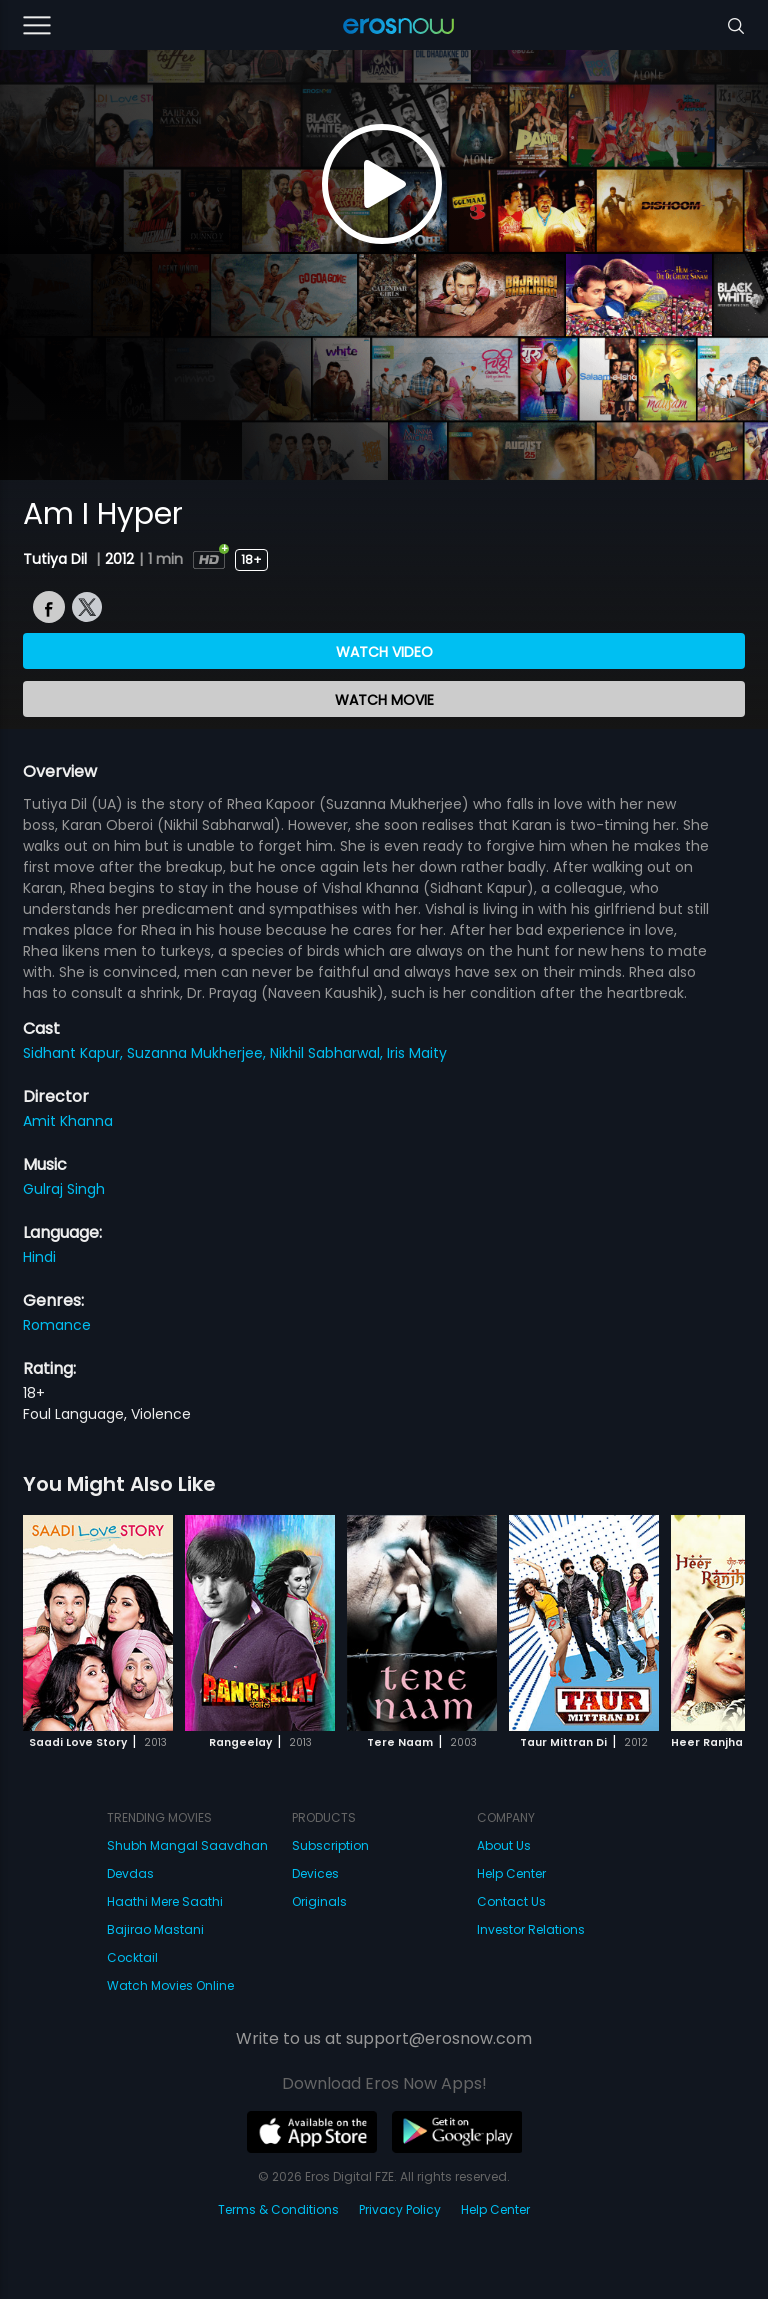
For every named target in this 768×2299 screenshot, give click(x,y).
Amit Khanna (68, 1121)
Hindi (39, 1257)
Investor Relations (531, 1929)
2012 (119, 559)
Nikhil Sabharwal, (328, 1053)
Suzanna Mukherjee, (198, 1053)
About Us (504, 1845)
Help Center (511, 1873)
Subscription (330, 1845)
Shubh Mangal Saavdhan (187, 1845)
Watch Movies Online (170, 1985)
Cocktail (132, 1957)
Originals (319, 1901)
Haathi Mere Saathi (165, 1901)
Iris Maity (417, 1053)
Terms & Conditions (278, 2209)
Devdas (130, 1873)
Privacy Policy (400, 2209)
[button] (709, 1620)
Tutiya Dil (57, 559)
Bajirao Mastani (155, 1929)
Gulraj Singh (64, 1189)
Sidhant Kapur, (75, 1053)
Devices (315, 1873)
